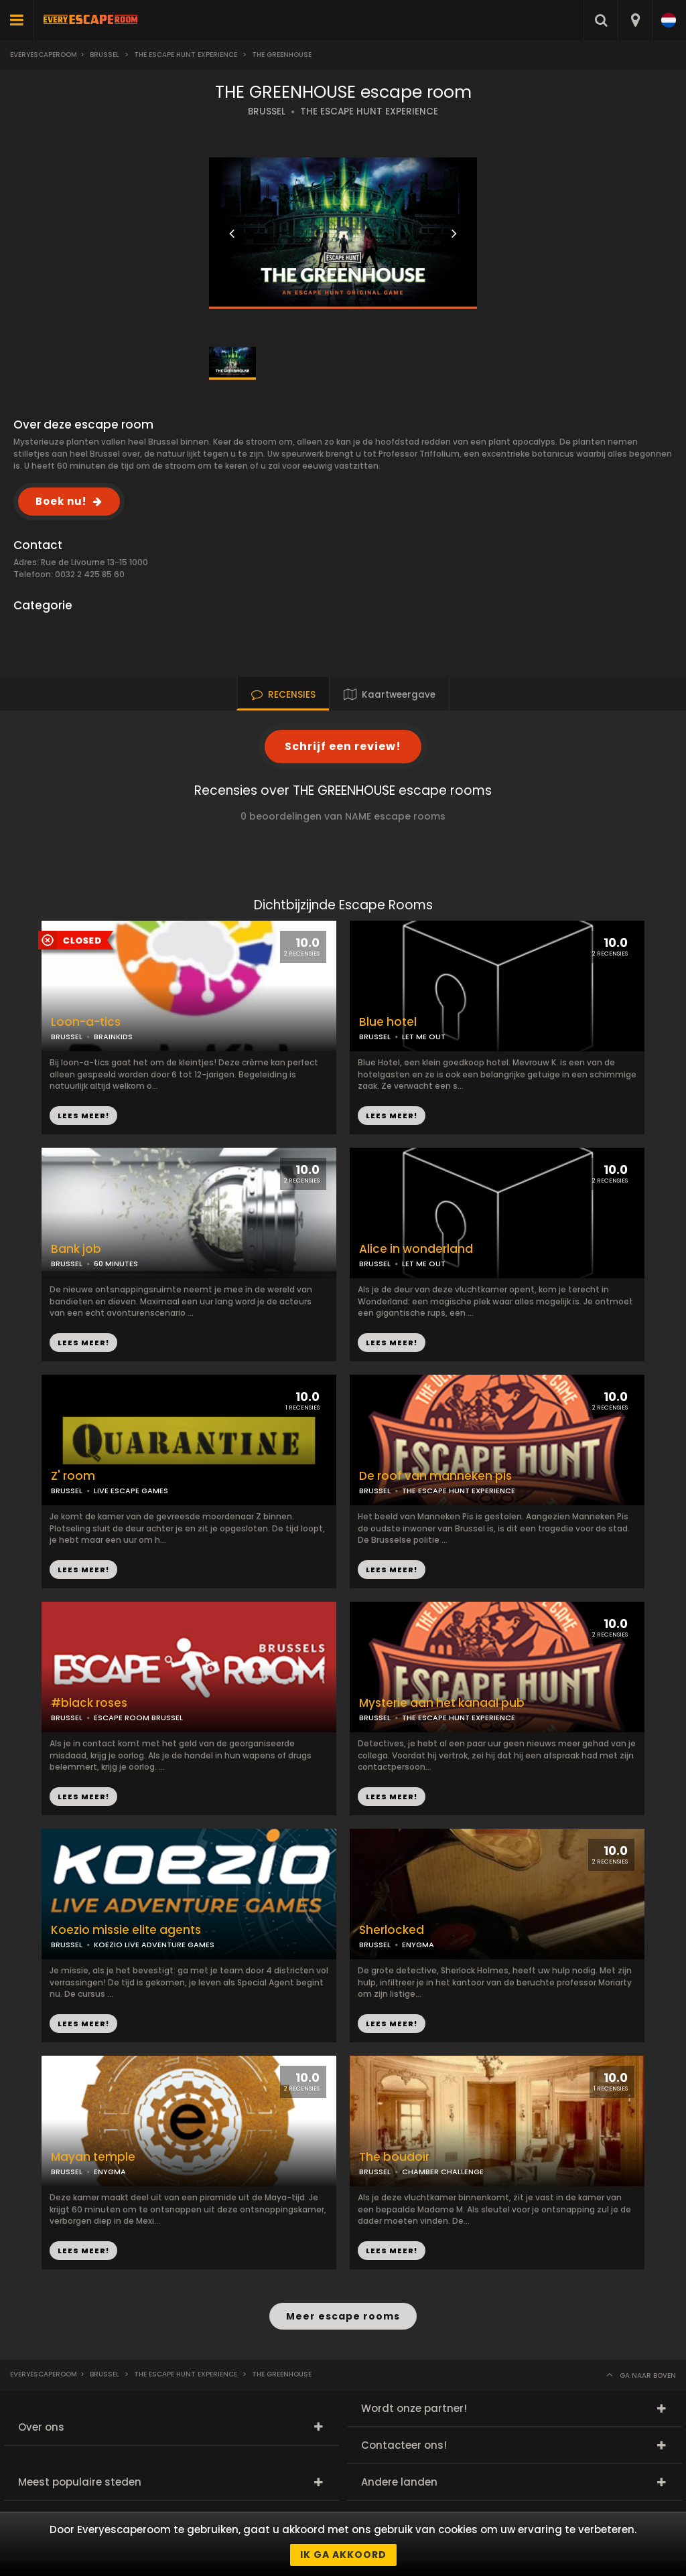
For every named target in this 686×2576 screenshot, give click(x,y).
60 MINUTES (116, 1263)
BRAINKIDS (113, 1036)
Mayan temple (93, 2157)
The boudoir (394, 2157)
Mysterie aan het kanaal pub (442, 1703)
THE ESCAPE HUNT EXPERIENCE (369, 111)
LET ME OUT (423, 1036)
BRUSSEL (266, 111)
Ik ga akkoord (343, 2554)
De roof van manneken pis (435, 1476)
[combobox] (635, 20)
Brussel (104, 55)
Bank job (76, 1249)
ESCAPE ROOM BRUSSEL (138, 1717)
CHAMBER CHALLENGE (443, 2171)
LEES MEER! (391, 1115)
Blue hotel (388, 1022)
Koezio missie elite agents (126, 1930)
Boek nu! (61, 501)
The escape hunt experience (185, 55)
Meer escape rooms (343, 2316)
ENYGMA (418, 1944)
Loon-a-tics (86, 1022)
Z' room (73, 1476)
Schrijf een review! (343, 746)
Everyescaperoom (43, 55)
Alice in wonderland (416, 1249)
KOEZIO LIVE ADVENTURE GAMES (154, 1944)
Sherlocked (391, 1930)
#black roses (89, 1703)
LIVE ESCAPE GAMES (131, 1490)
